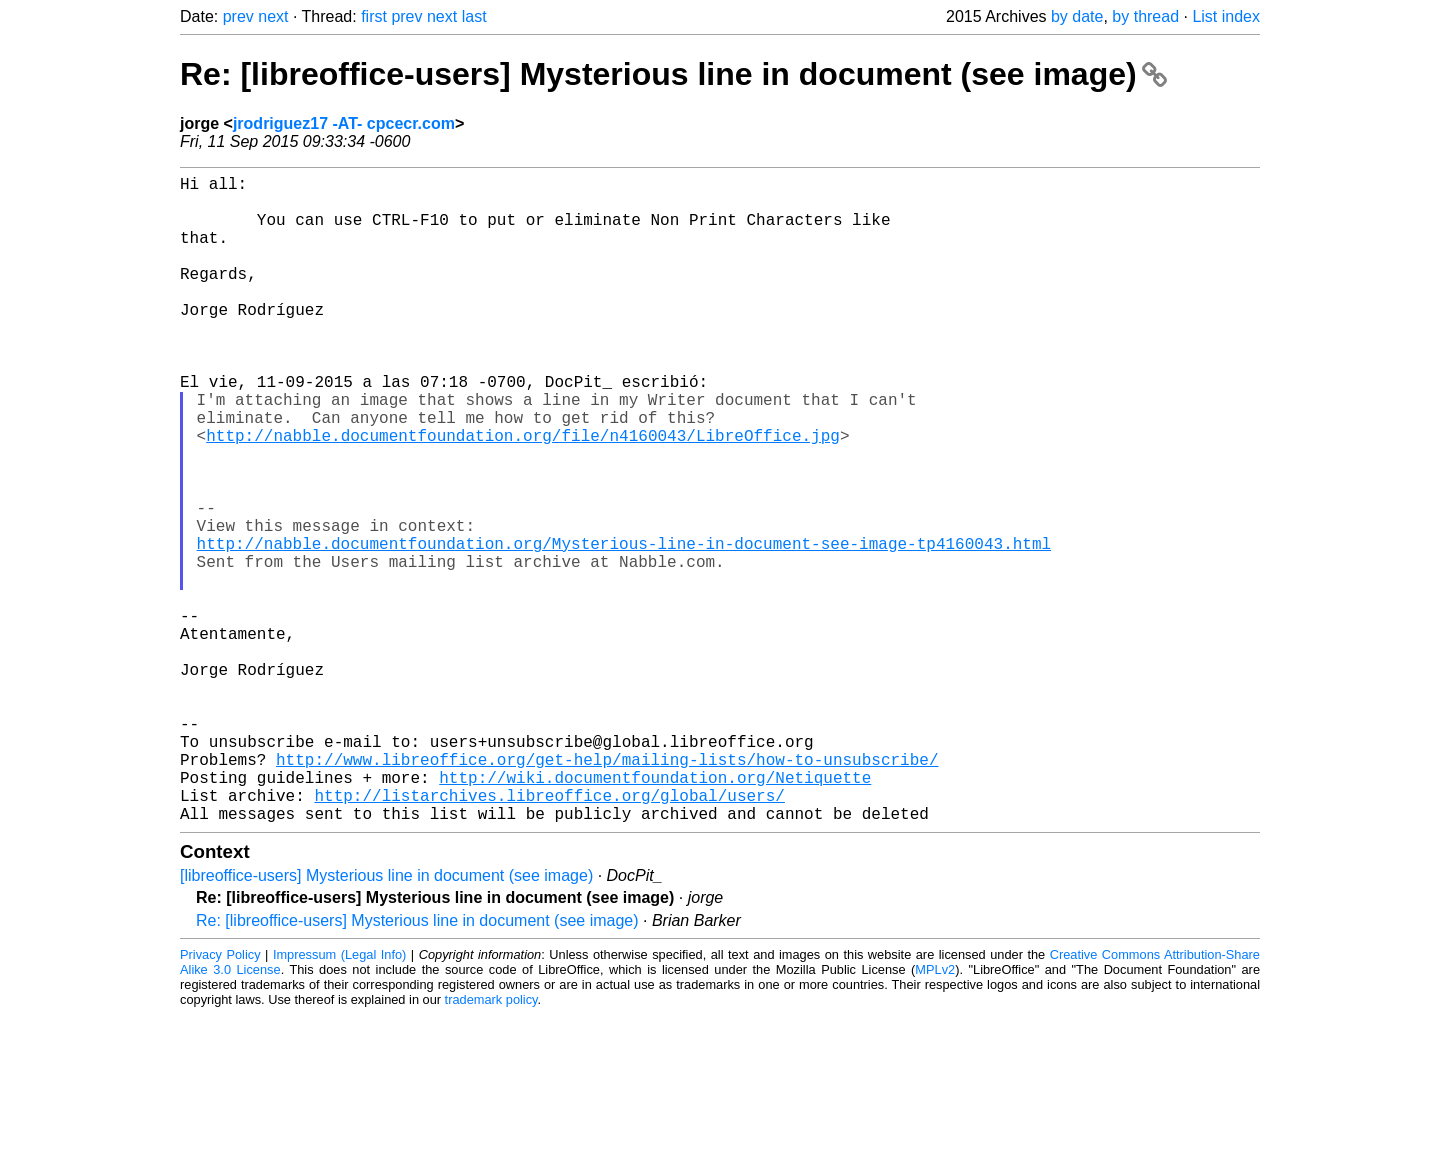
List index (1226, 16)
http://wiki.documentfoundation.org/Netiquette (655, 913)
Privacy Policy (220, 1098)
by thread (1145, 16)
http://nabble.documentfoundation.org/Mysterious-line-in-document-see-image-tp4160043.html (624, 627)
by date (1077, 16)
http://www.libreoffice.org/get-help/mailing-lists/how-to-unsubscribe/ (607, 891)
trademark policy (491, 1143)
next (273, 16)
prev (238, 16)
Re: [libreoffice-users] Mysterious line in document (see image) (673, 74)
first (374, 16)
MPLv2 (935, 1113)
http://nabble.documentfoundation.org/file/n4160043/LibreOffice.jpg (523, 495)
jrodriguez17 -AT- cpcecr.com (344, 123)
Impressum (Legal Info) (339, 1098)
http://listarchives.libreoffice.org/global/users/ (549, 935)
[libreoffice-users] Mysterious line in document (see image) (386, 1019)
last (474, 16)
